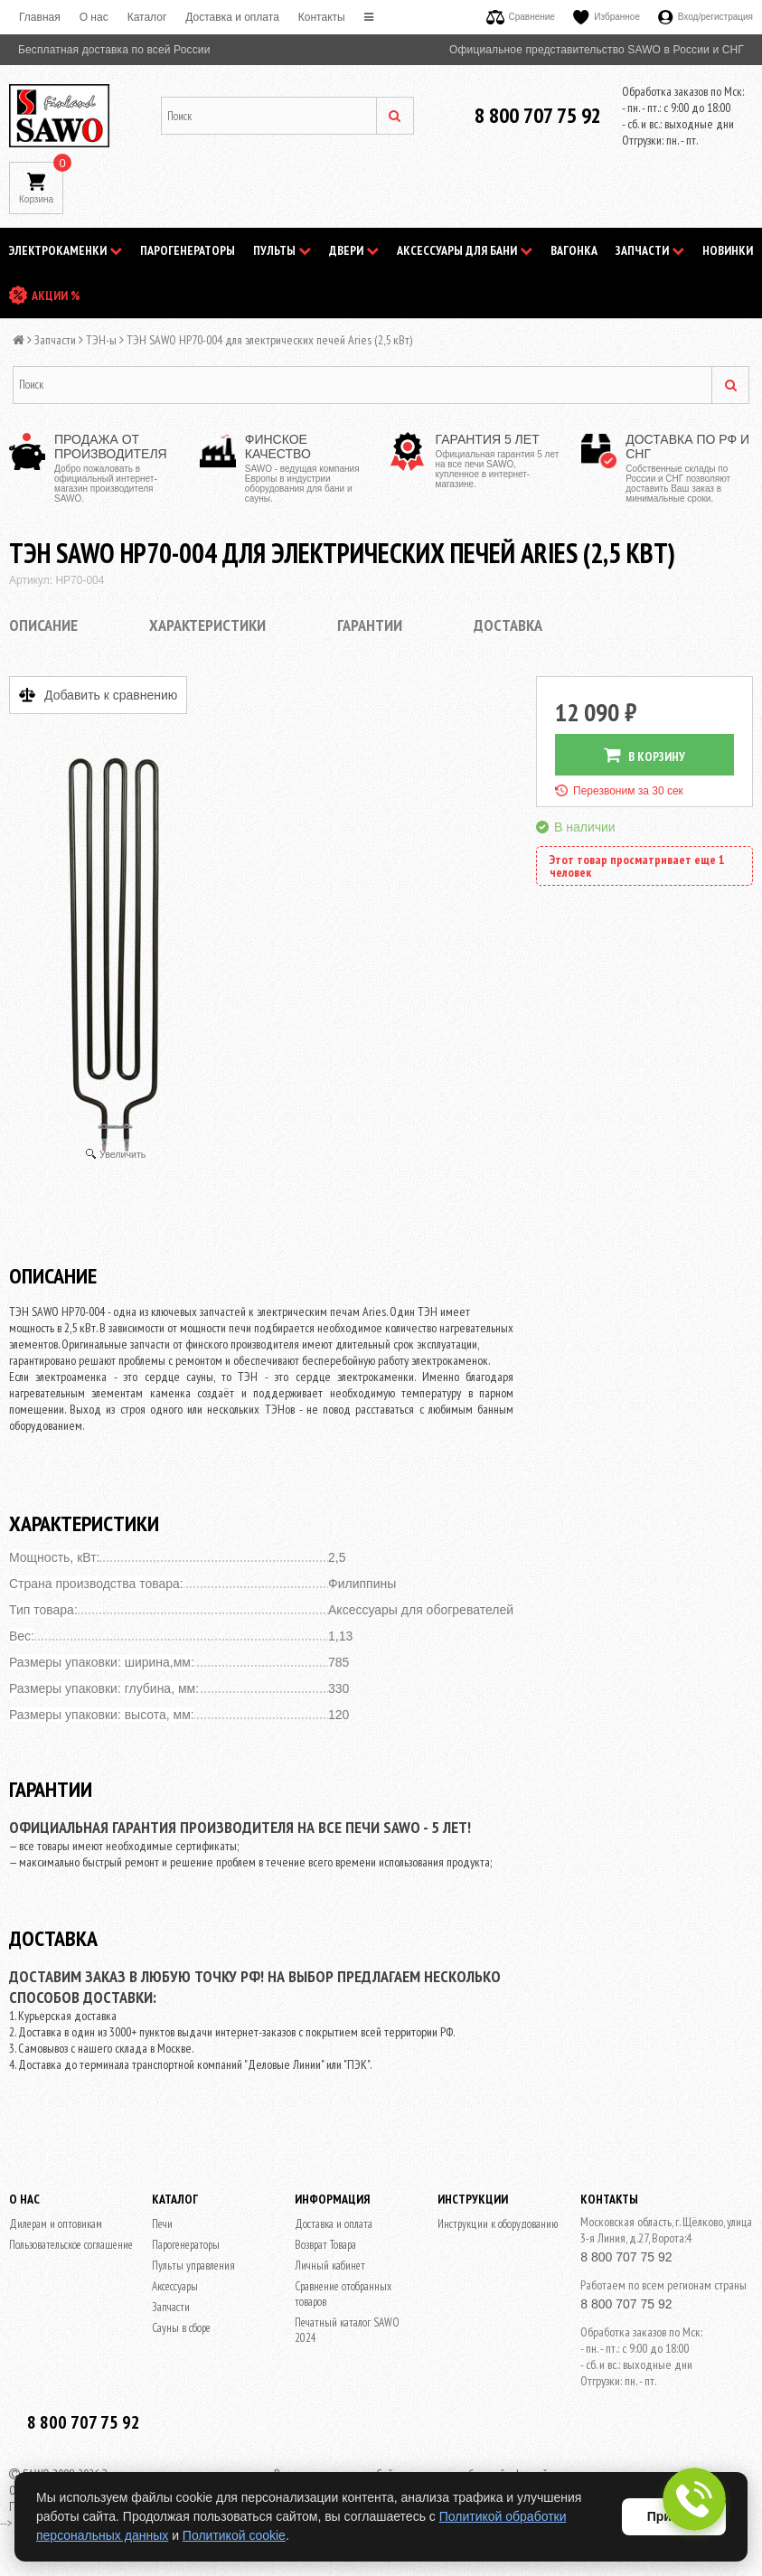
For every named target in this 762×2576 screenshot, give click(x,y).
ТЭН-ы (101, 340)
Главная (40, 17)
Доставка (508, 625)
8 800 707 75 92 (538, 115)
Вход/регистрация (705, 17)
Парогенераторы (187, 250)
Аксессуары (175, 2286)
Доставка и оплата (232, 17)
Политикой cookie (234, 2535)
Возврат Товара (325, 2244)
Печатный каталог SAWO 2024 (347, 2330)
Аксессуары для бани (464, 250)
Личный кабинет (330, 2265)
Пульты (282, 250)
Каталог (147, 17)
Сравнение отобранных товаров (343, 2294)
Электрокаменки (65, 250)
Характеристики (207, 625)
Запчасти (650, 250)
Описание (43, 625)
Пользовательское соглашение (71, 2244)
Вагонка (573, 250)
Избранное (606, 17)
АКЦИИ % (56, 295)
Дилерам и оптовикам (55, 2224)
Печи (162, 2224)
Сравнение (520, 17)
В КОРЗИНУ (644, 755)
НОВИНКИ (727, 250)
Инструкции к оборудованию (497, 2224)
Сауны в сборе (181, 2328)
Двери (354, 250)
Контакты (321, 17)
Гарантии (369, 625)
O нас (94, 17)
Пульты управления (193, 2265)
